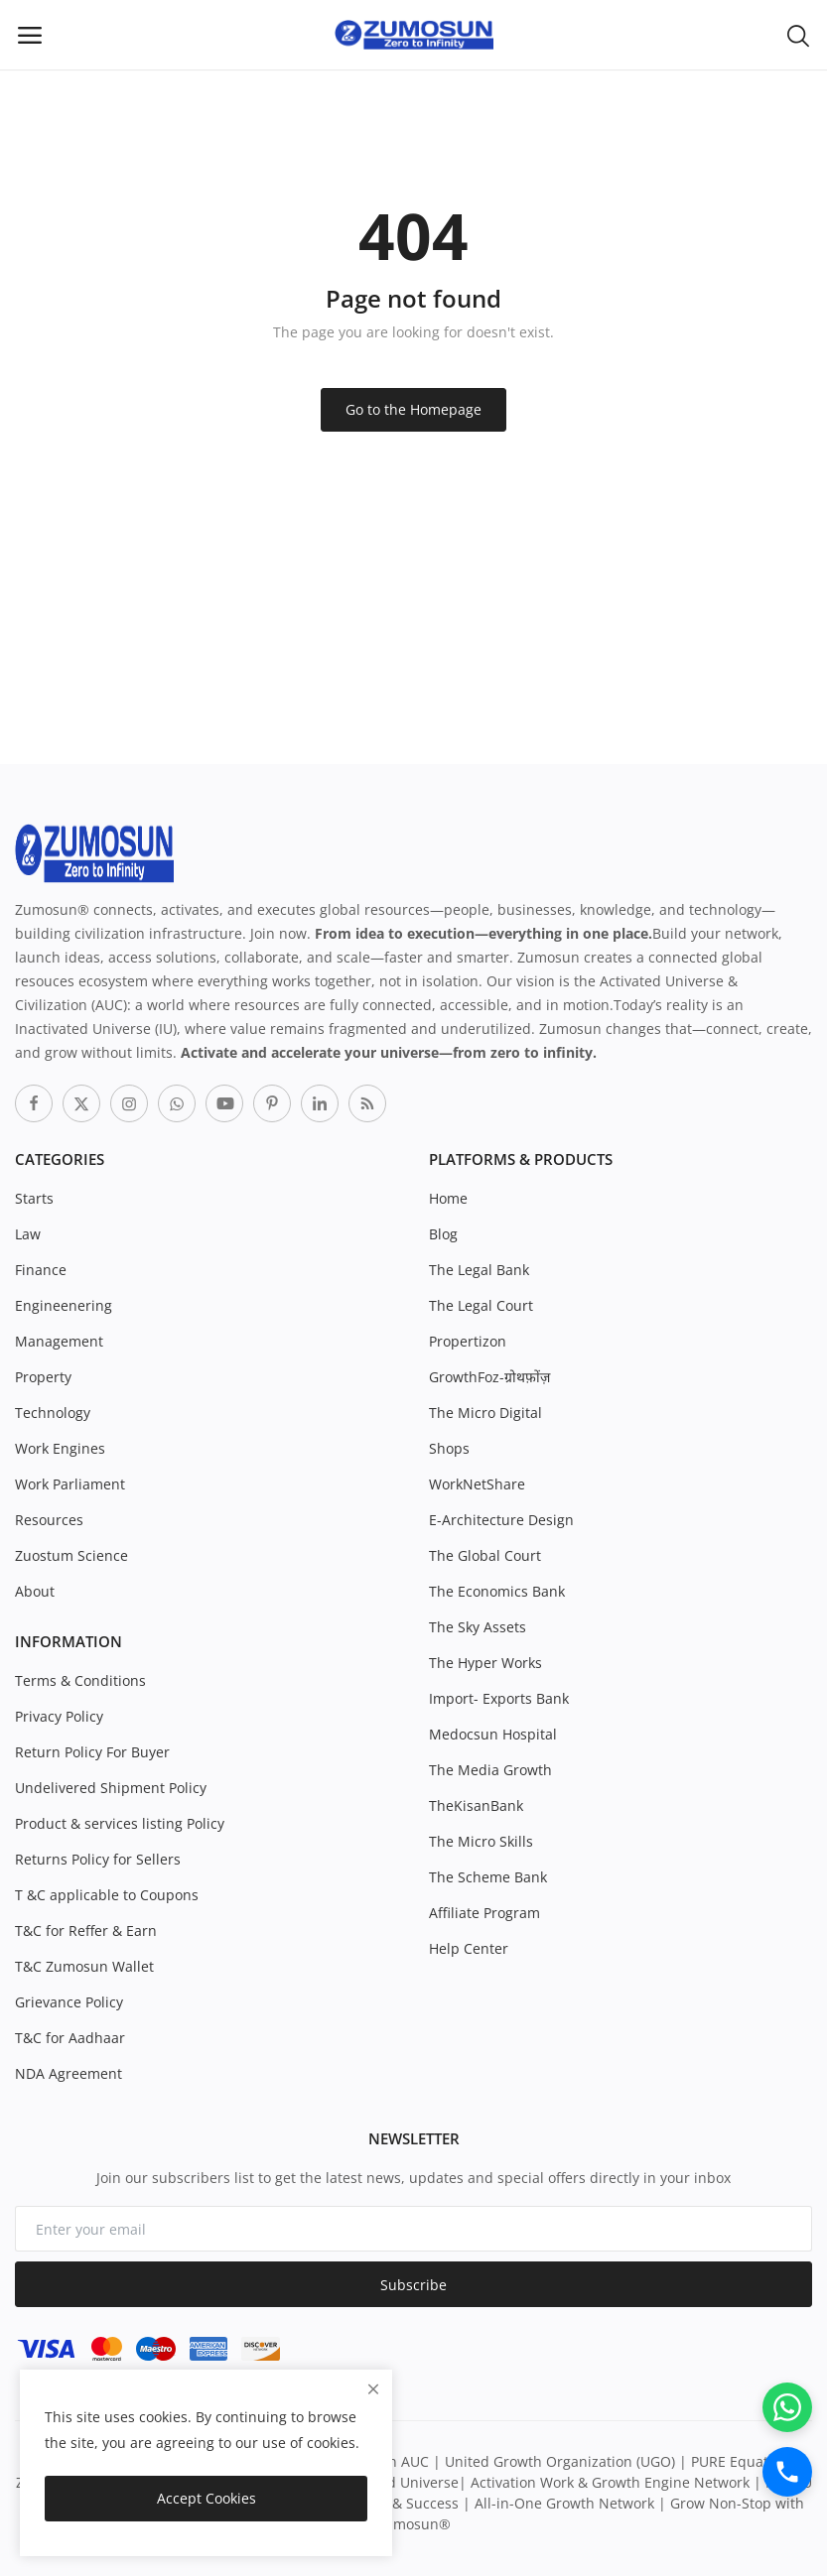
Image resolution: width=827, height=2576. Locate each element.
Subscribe (413, 2284)
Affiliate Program (484, 1912)
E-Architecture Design (501, 1519)
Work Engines (60, 1448)
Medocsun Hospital (493, 1734)
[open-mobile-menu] (30, 34)
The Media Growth (490, 1769)
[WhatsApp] (787, 2407)
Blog (443, 1233)
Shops (449, 1448)
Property (43, 1376)
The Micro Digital (485, 1412)
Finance (41, 1269)
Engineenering (63, 1305)
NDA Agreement (68, 2073)
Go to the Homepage (413, 409)
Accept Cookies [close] (206, 2498)
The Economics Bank (497, 1591)
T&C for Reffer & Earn (86, 1930)
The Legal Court (481, 1305)
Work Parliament (70, 1484)
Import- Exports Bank (499, 1698)
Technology (52, 1412)
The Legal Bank (479, 1269)
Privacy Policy (59, 1716)
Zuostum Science (71, 1555)
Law (28, 1233)
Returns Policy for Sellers (98, 1859)
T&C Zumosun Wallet (84, 1966)
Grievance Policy (69, 2002)
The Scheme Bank (488, 1877)
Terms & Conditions (80, 1680)
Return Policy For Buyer (92, 1751)
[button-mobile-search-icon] (798, 35)
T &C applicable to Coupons (107, 1894)
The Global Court (485, 1555)
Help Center (468, 1948)
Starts (34, 1198)
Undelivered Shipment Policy (111, 1787)
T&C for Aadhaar (70, 2037)
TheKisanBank (476, 1805)
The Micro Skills (481, 1841)
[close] (373, 2389)
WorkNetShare (477, 1484)
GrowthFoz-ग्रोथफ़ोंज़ (489, 1376)
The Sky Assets (477, 1626)
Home (448, 1198)
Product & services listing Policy (119, 1823)
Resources (49, 1519)
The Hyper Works (485, 1662)
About (35, 1591)
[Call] (787, 2472)
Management (59, 1341)
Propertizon (467, 1341)
